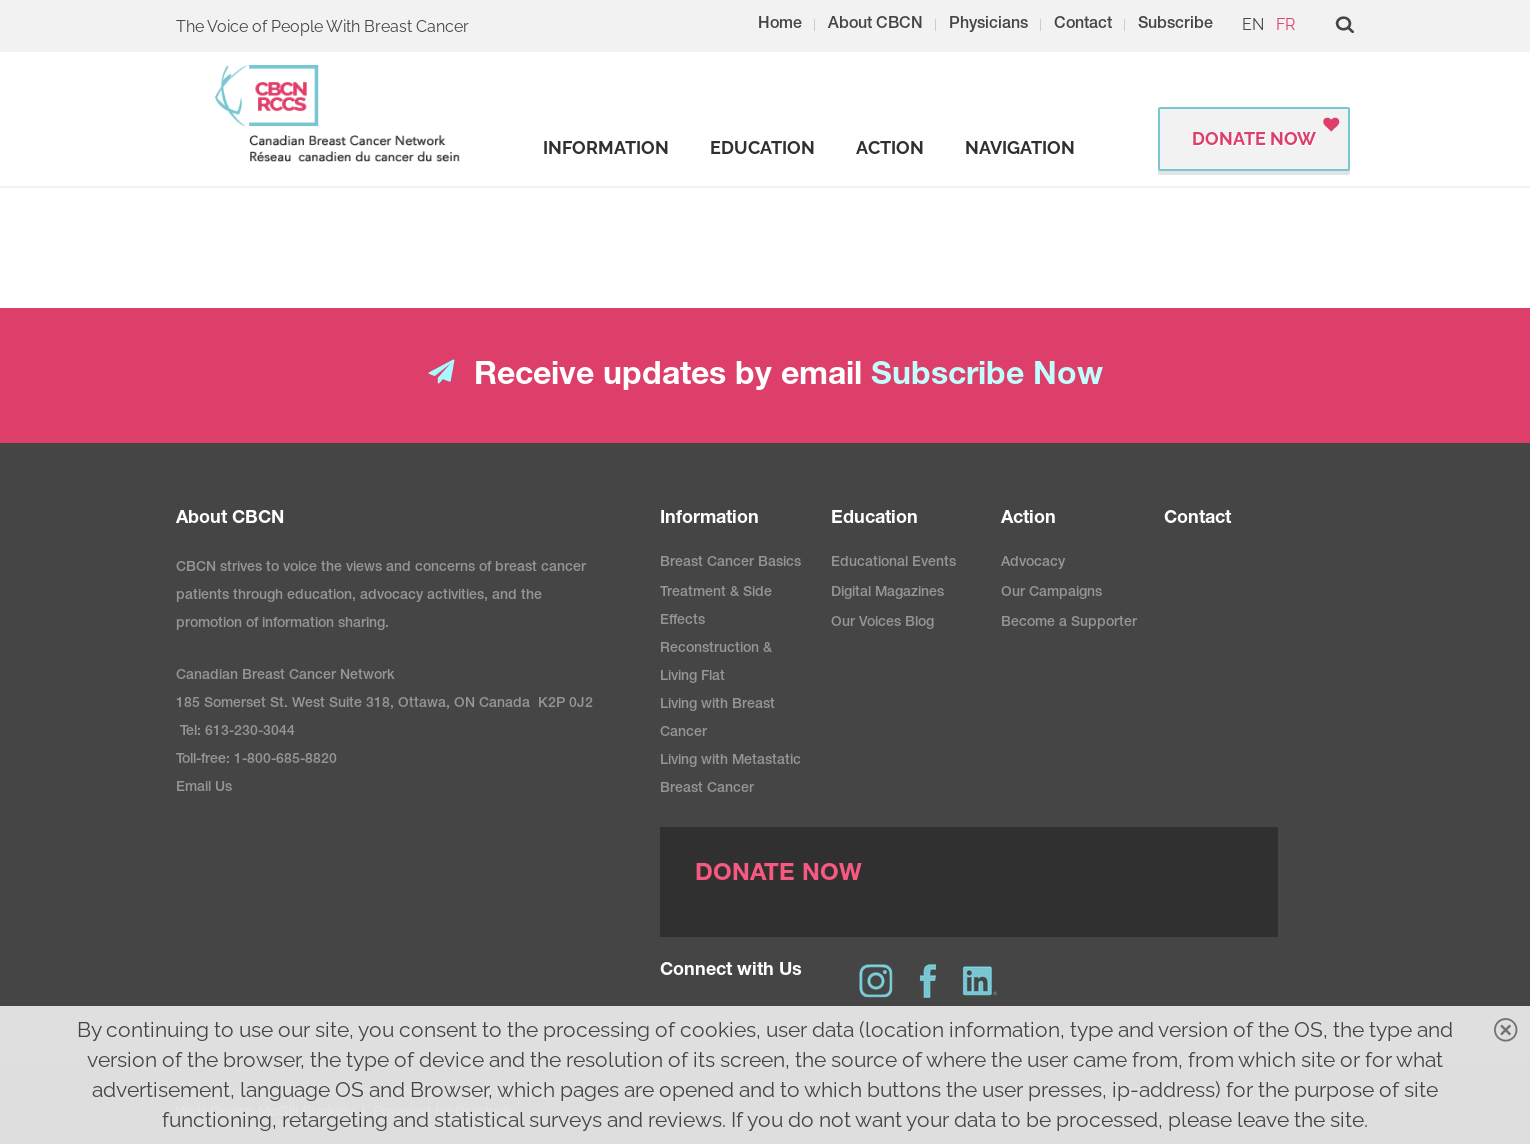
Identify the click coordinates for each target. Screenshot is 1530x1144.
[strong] (606, 148)
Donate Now (1254, 138)
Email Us (204, 788)
